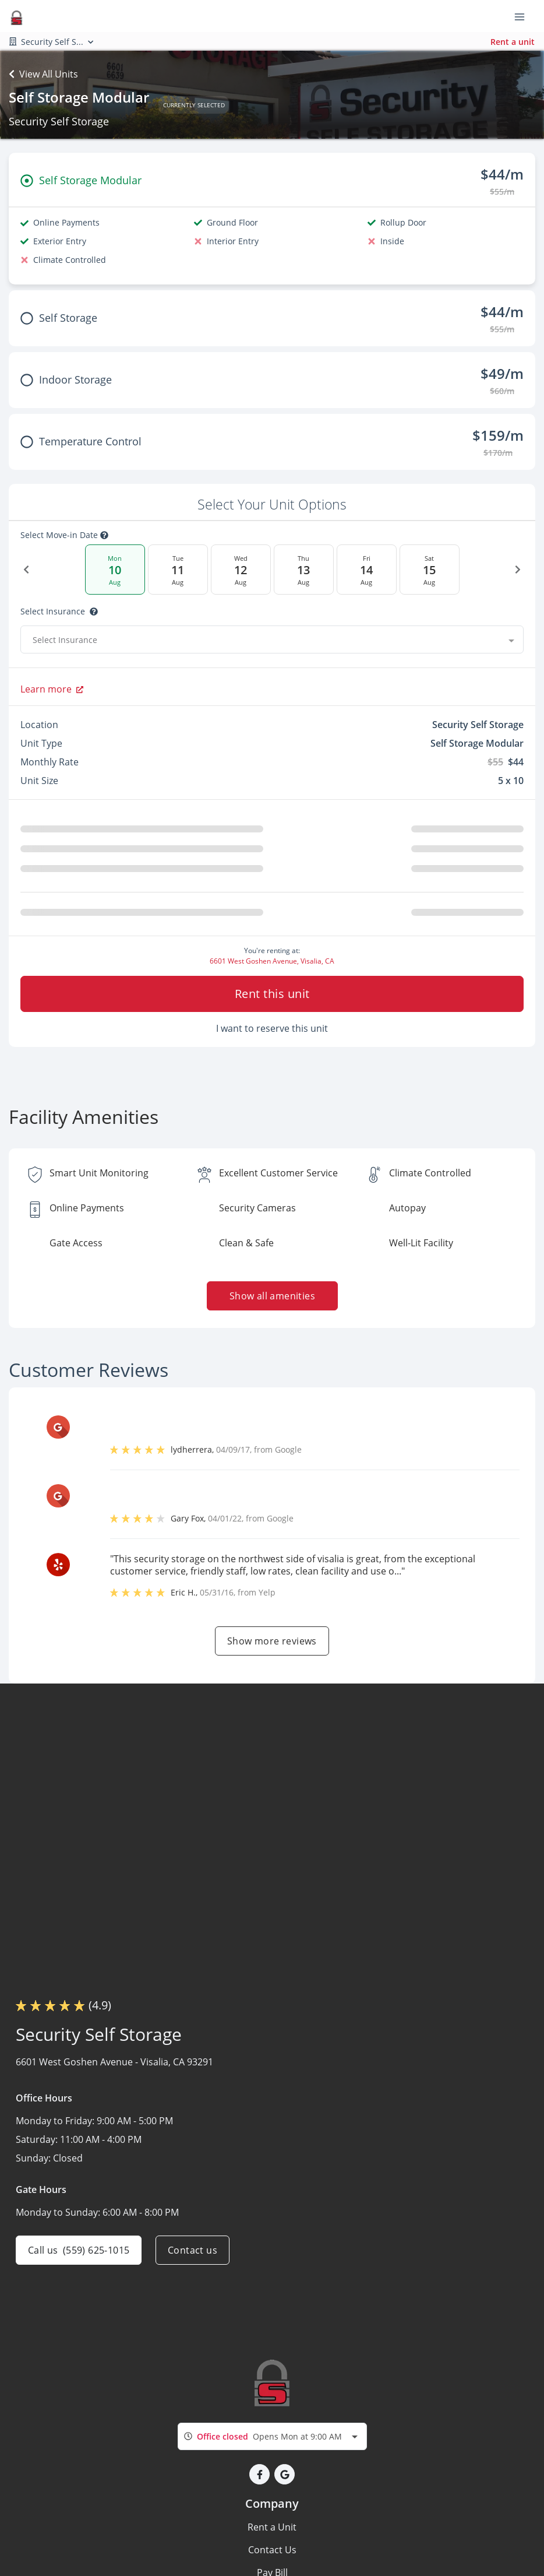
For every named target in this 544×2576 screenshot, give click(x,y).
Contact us (192, 2250)
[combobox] (272, 639)
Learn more (51, 689)
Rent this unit (272, 993)
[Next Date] (518, 569)
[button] (259, 2474)
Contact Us (272, 2549)
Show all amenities (272, 1295)
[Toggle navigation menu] (524, 16)
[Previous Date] (26, 569)
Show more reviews (272, 1641)
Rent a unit (512, 41)
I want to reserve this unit (272, 1028)
